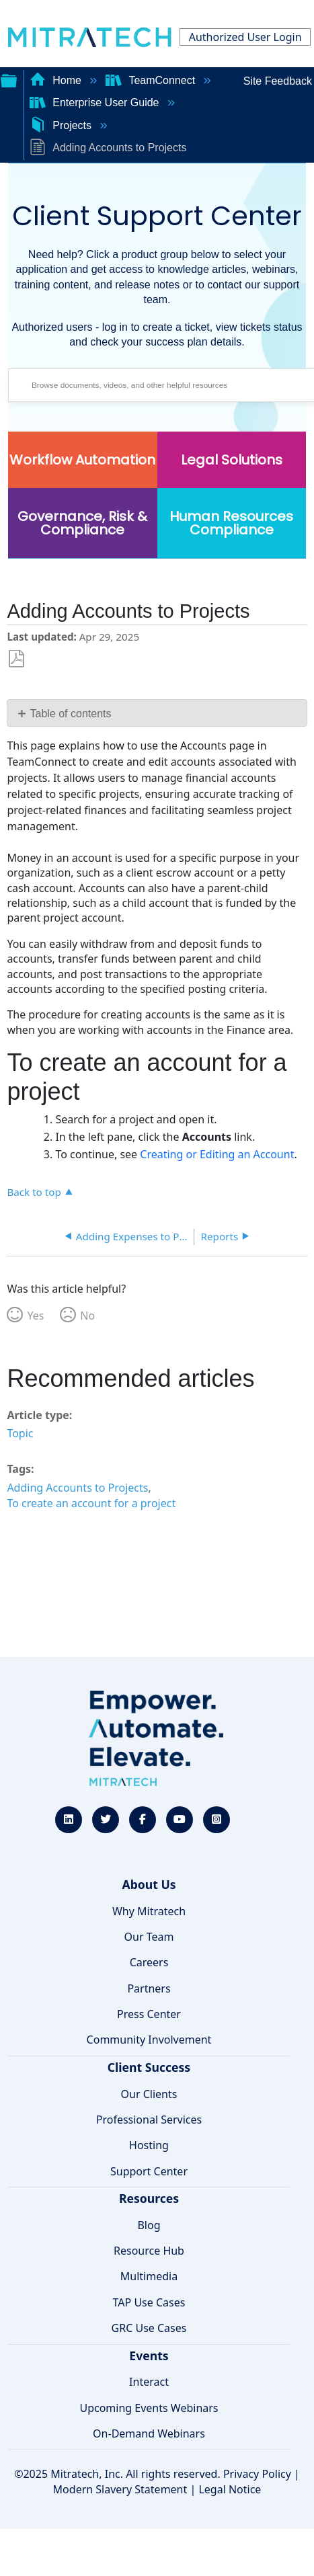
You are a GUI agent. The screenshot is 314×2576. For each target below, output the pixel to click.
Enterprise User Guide (96, 102)
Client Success (149, 2067)
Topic (20, 1433)
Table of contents (71, 713)
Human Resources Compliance (231, 523)
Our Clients (149, 2094)
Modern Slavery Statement (120, 2489)
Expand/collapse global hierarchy (8, 79)
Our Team (149, 1936)
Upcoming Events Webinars (148, 2408)
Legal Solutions (231, 459)
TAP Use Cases (149, 2302)
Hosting (149, 2145)
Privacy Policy (257, 2473)
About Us (148, 1884)
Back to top (34, 1191)
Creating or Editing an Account (217, 1154)
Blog (148, 2225)
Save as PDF (16, 659)
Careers (149, 1962)
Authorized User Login (245, 37)
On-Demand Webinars (149, 2433)
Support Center (149, 2171)
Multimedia (149, 2276)
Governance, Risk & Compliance (82, 523)
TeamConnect (152, 80)
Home (57, 80)
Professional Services (149, 2119)
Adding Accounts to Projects (77, 1487)
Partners (148, 1988)
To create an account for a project (91, 1503)
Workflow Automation (82, 459)
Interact (149, 2381)
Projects (62, 125)
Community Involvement (149, 2039)
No (87, 1315)
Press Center (149, 2014)
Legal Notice (229, 2489)
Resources (149, 2198)
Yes (35, 1315)
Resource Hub (149, 2250)
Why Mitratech (149, 1911)
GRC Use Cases (149, 2328)
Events (148, 2355)
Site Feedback (277, 81)
